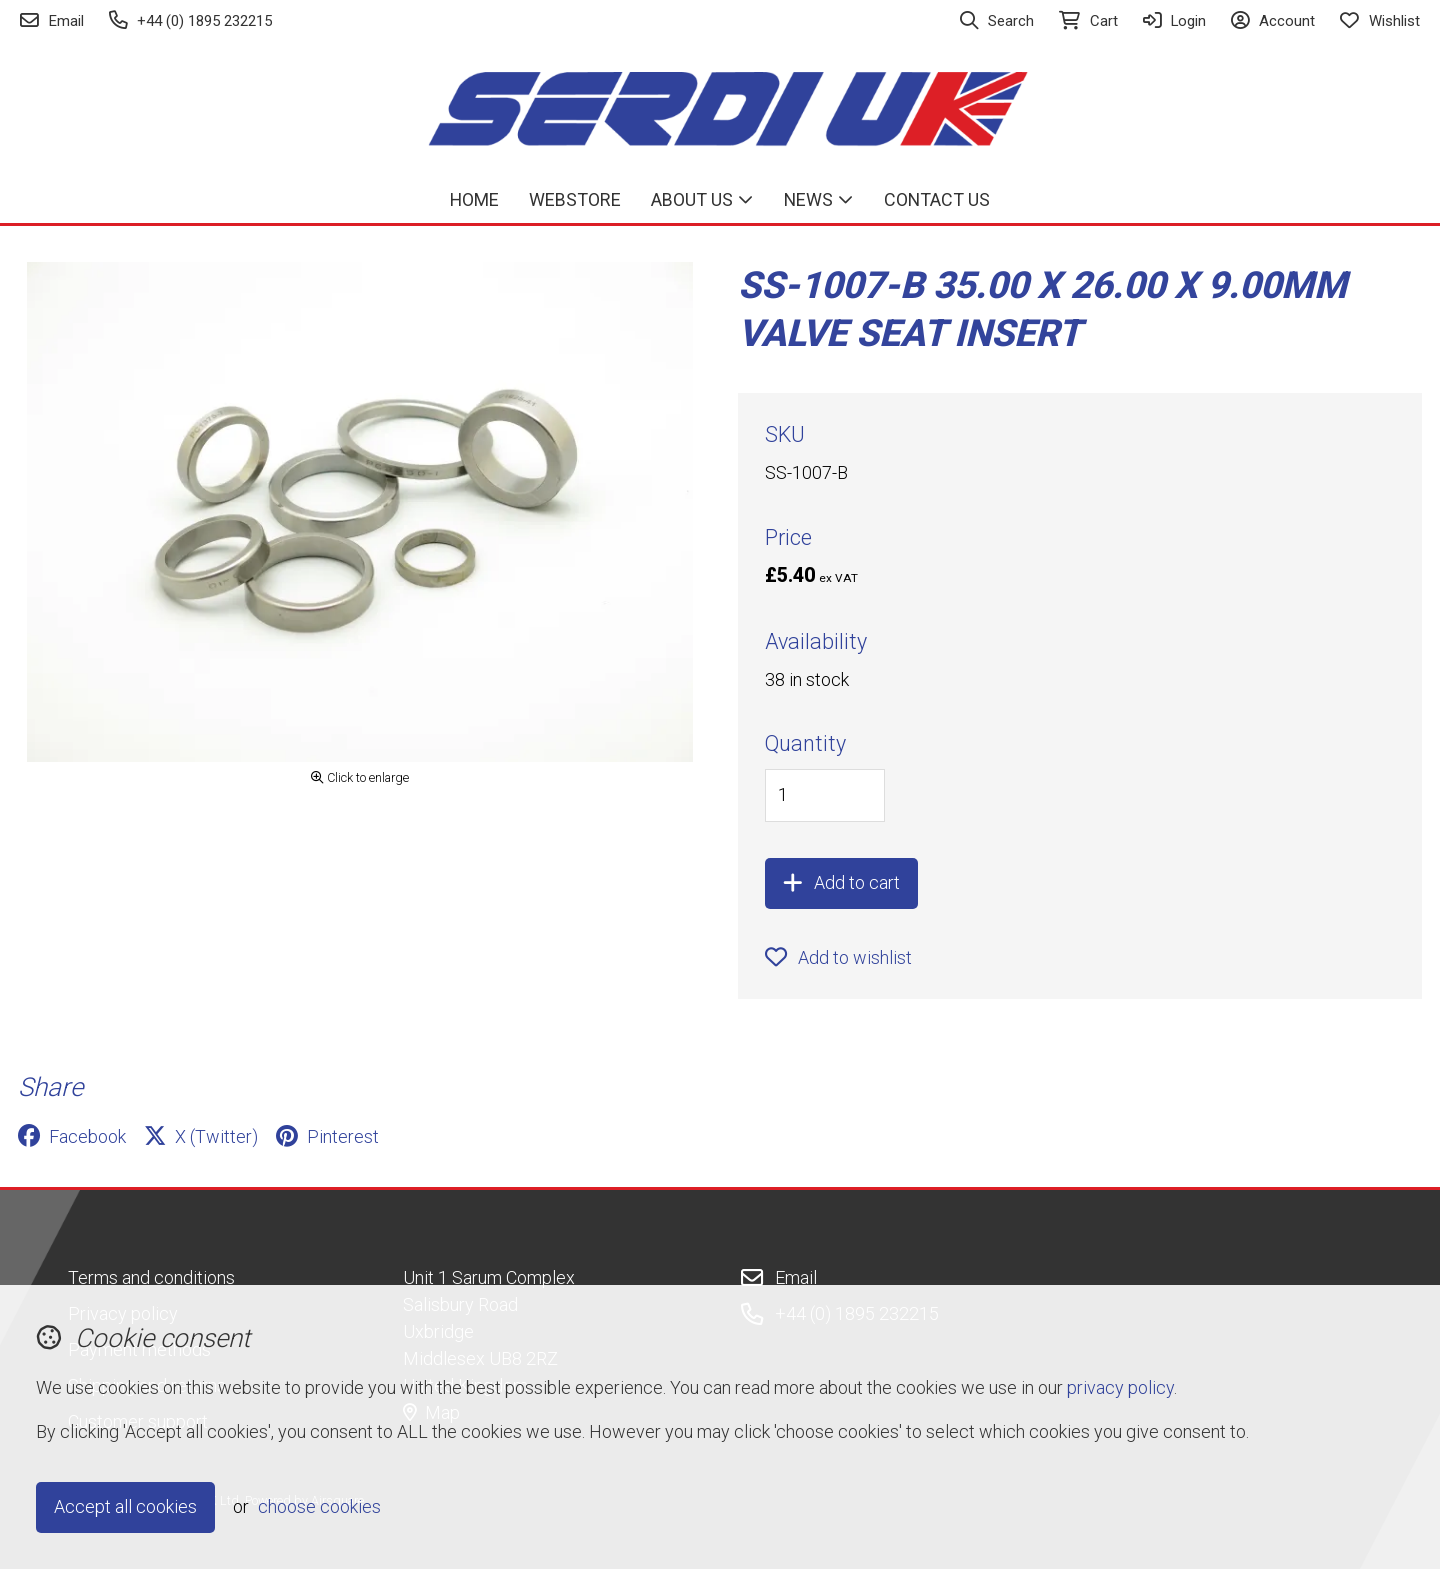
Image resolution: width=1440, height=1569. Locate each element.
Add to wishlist (838, 957)
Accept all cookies (125, 1506)
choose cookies (319, 1506)
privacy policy (1120, 1387)
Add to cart (841, 882)
